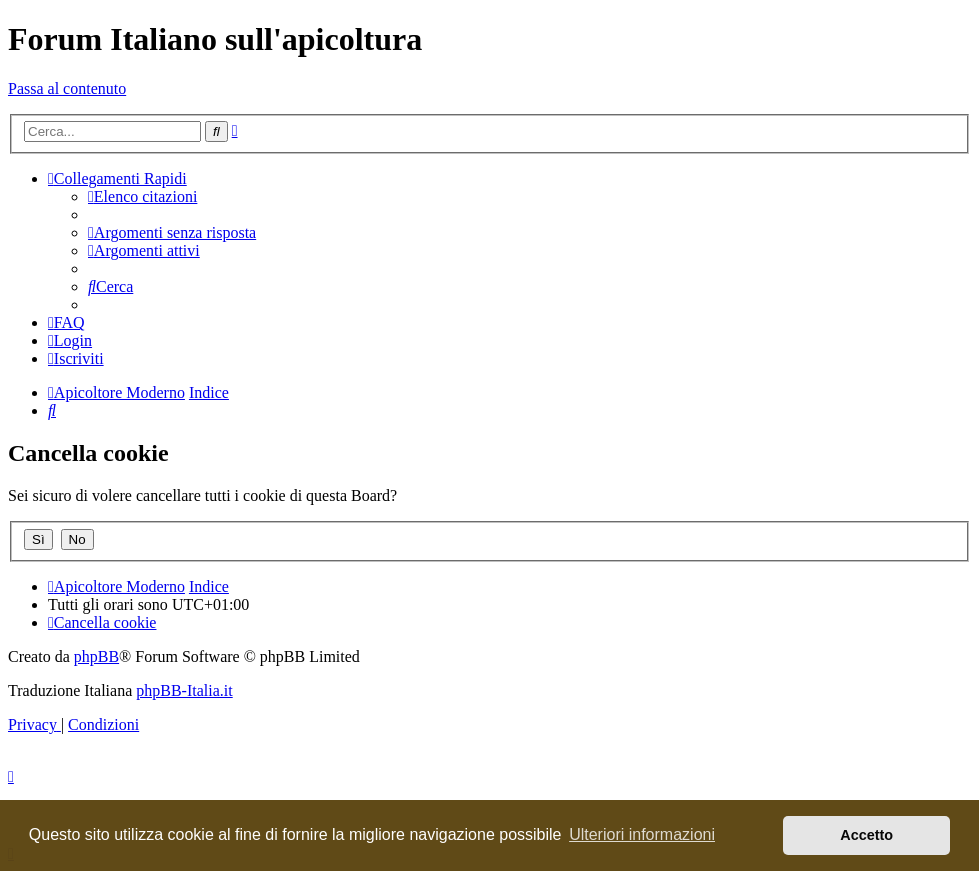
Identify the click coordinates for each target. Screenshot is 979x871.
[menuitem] (142, 196)
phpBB (96, 656)
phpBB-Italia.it (184, 690)
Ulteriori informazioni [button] (642, 834)
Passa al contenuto (67, 88)
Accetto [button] (866, 835)
